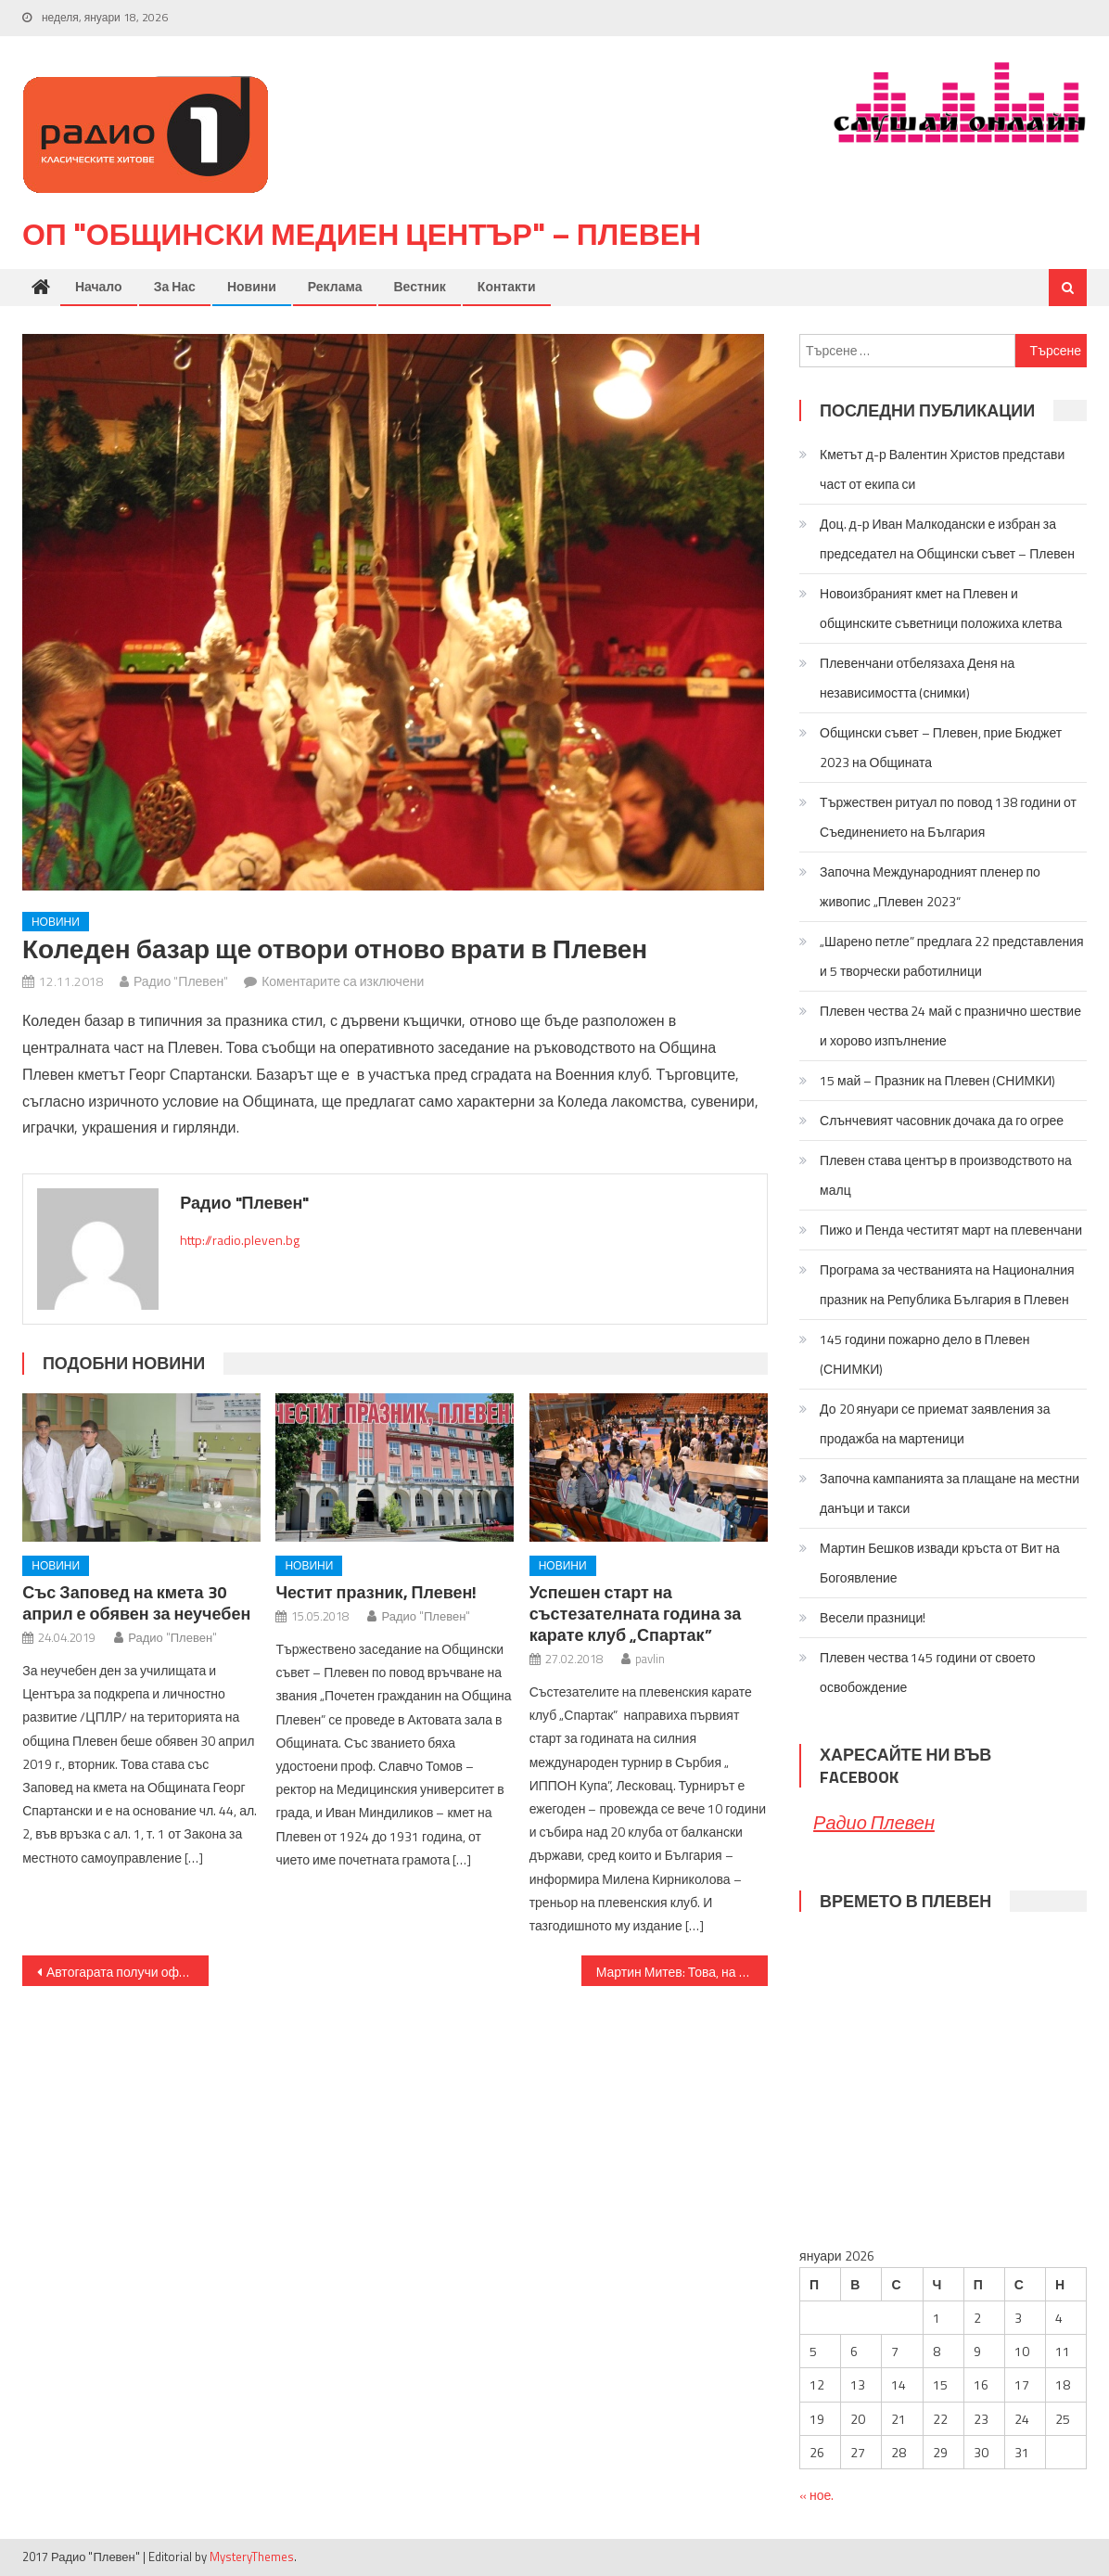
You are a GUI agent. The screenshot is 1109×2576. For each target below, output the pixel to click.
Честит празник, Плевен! (376, 1593)
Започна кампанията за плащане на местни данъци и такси (949, 1494)
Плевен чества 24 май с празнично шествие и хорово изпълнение (950, 1026)
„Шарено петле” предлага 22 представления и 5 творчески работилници (951, 956)
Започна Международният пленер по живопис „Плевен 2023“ (930, 887)
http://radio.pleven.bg (240, 1240)
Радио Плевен (874, 1823)
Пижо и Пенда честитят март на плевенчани (951, 1230)
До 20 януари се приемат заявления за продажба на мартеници (935, 1424)
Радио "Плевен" (181, 982)
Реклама (335, 287)
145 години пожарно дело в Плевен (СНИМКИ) (924, 1354)
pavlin (650, 1659)
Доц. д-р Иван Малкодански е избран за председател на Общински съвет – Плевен (947, 539)
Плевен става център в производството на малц (946, 1175)
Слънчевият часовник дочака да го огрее (942, 1121)
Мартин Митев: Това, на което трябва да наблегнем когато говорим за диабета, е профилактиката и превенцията (682, 1972)
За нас (175, 287)
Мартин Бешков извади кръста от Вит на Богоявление (940, 1563)
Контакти (507, 287)
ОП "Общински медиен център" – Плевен (361, 234)
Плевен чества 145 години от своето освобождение (928, 1673)
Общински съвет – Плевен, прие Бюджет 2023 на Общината (941, 748)
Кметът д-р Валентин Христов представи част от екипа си (942, 469)
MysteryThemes (252, 2557)
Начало (98, 287)
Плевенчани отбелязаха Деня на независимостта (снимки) (917, 678)
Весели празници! (872, 1618)
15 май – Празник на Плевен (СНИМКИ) (937, 1081)
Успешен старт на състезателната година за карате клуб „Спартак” (635, 1614)
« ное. (816, 2496)
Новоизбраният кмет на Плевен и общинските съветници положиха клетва (941, 609)
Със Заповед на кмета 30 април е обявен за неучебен (136, 1604)
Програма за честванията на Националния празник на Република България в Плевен (947, 1285)
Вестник (419, 287)
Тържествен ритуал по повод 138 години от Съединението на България (948, 817)
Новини (251, 287)
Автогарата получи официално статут (127, 1972)
